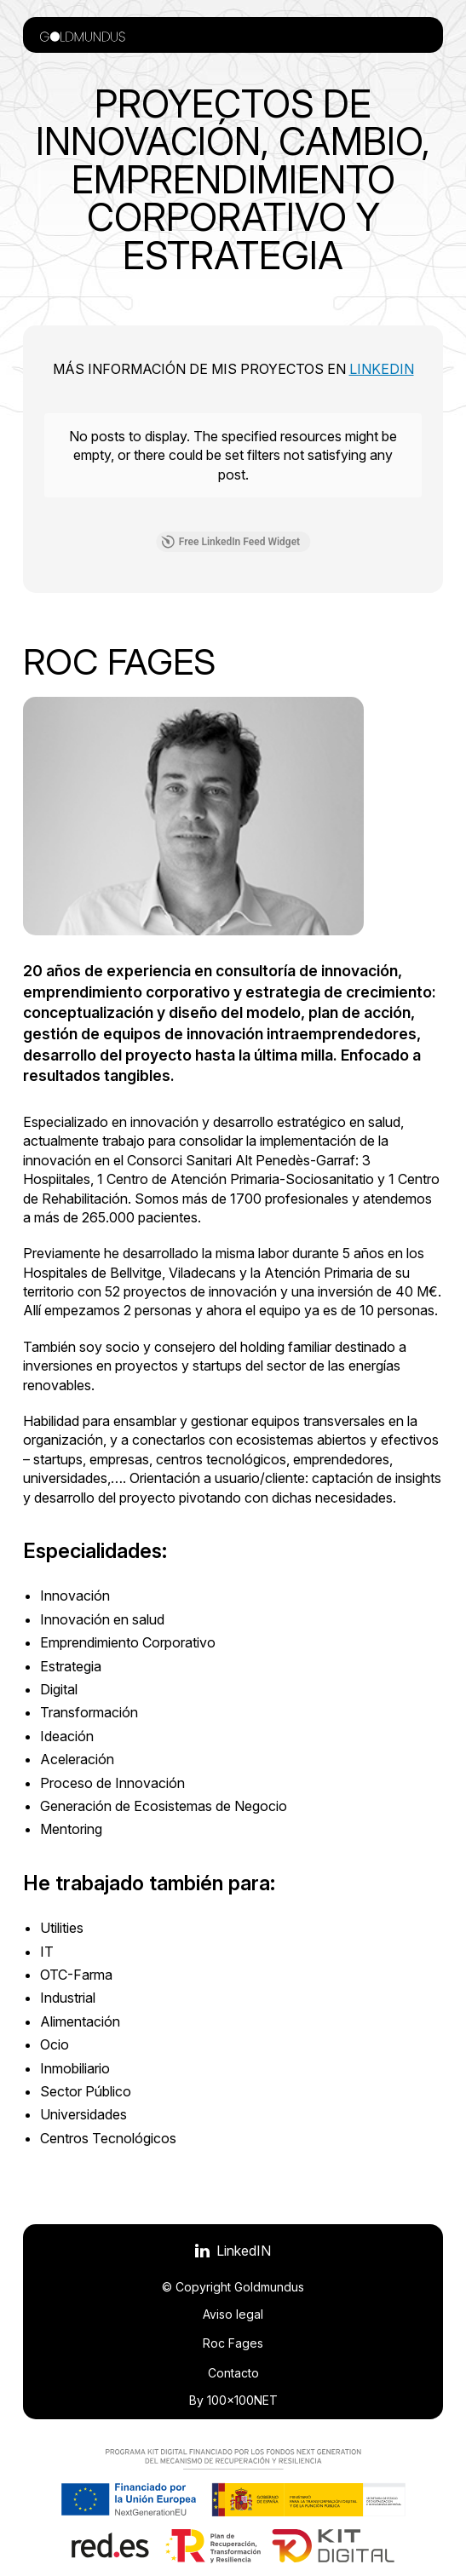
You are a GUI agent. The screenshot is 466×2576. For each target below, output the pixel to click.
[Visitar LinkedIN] (233, 2250)
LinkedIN (381, 368)
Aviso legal (233, 2314)
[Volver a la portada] (82, 35)
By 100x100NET (233, 2400)
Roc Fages (233, 2343)
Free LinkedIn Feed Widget (230, 542)
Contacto (233, 2373)
